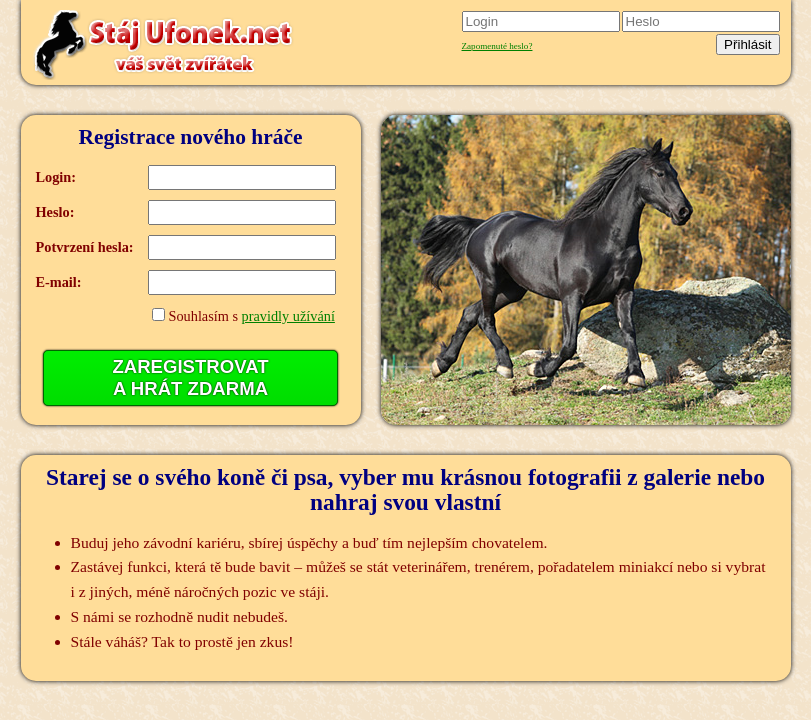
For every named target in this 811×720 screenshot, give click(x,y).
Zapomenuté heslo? (497, 46)
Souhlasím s (251, 316)
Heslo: (55, 212)
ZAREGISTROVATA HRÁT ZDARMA (190, 377)
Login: (56, 177)
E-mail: (59, 282)
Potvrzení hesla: (85, 247)
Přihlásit (747, 44)
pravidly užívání (288, 316)
